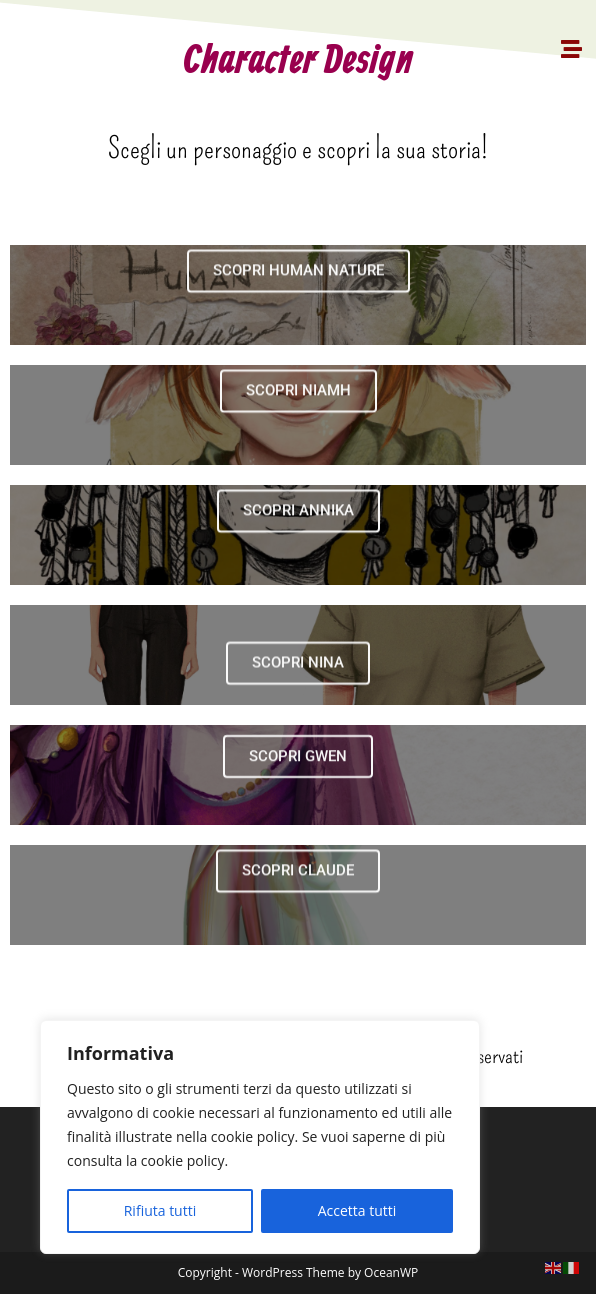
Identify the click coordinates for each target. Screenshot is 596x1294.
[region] (260, 1137)
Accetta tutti (357, 1210)
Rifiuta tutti (160, 1210)
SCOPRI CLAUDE (298, 896)
